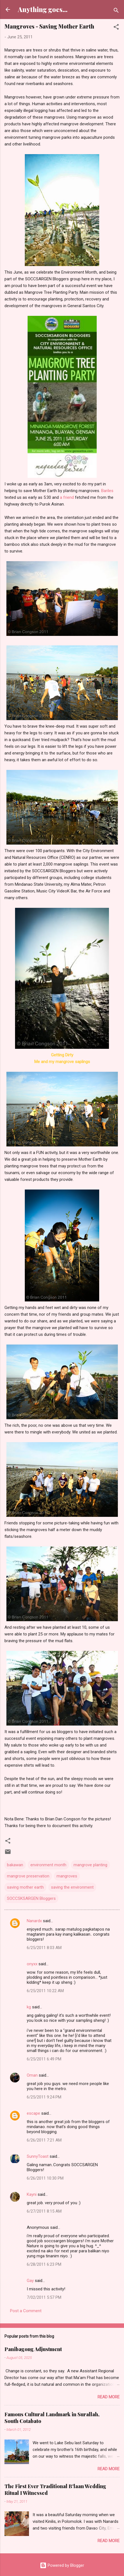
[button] (116, 27)
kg (29, 2006)
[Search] (116, 11)
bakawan (15, 1864)
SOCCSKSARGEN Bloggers (31, 1898)
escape (33, 2113)
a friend (67, 497)
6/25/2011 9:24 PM (44, 2097)
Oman (32, 2075)
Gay (30, 2280)
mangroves (67, 1876)
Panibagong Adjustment (33, 2349)
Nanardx (34, 1920)
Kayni (32, 2194)
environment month (48, 1864)
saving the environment (72, 1887)
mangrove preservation (28, 1876)
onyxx (32, 1963)
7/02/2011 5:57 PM (44, 2297)
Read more (109, 2396)
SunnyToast (37, 2156)
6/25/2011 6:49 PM (44, 2059)
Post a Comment (26, 2310)
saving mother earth (25, 1887)
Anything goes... (42, 9)
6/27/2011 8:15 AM (44, 2211)
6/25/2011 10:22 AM (45, 1990)
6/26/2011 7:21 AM (44, 2140)
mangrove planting (90, 1864)
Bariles (107, 490)
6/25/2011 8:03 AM (44, 1947)
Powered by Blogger (62, 2565)
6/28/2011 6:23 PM (44, 2264)
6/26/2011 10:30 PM (45, 2178)
